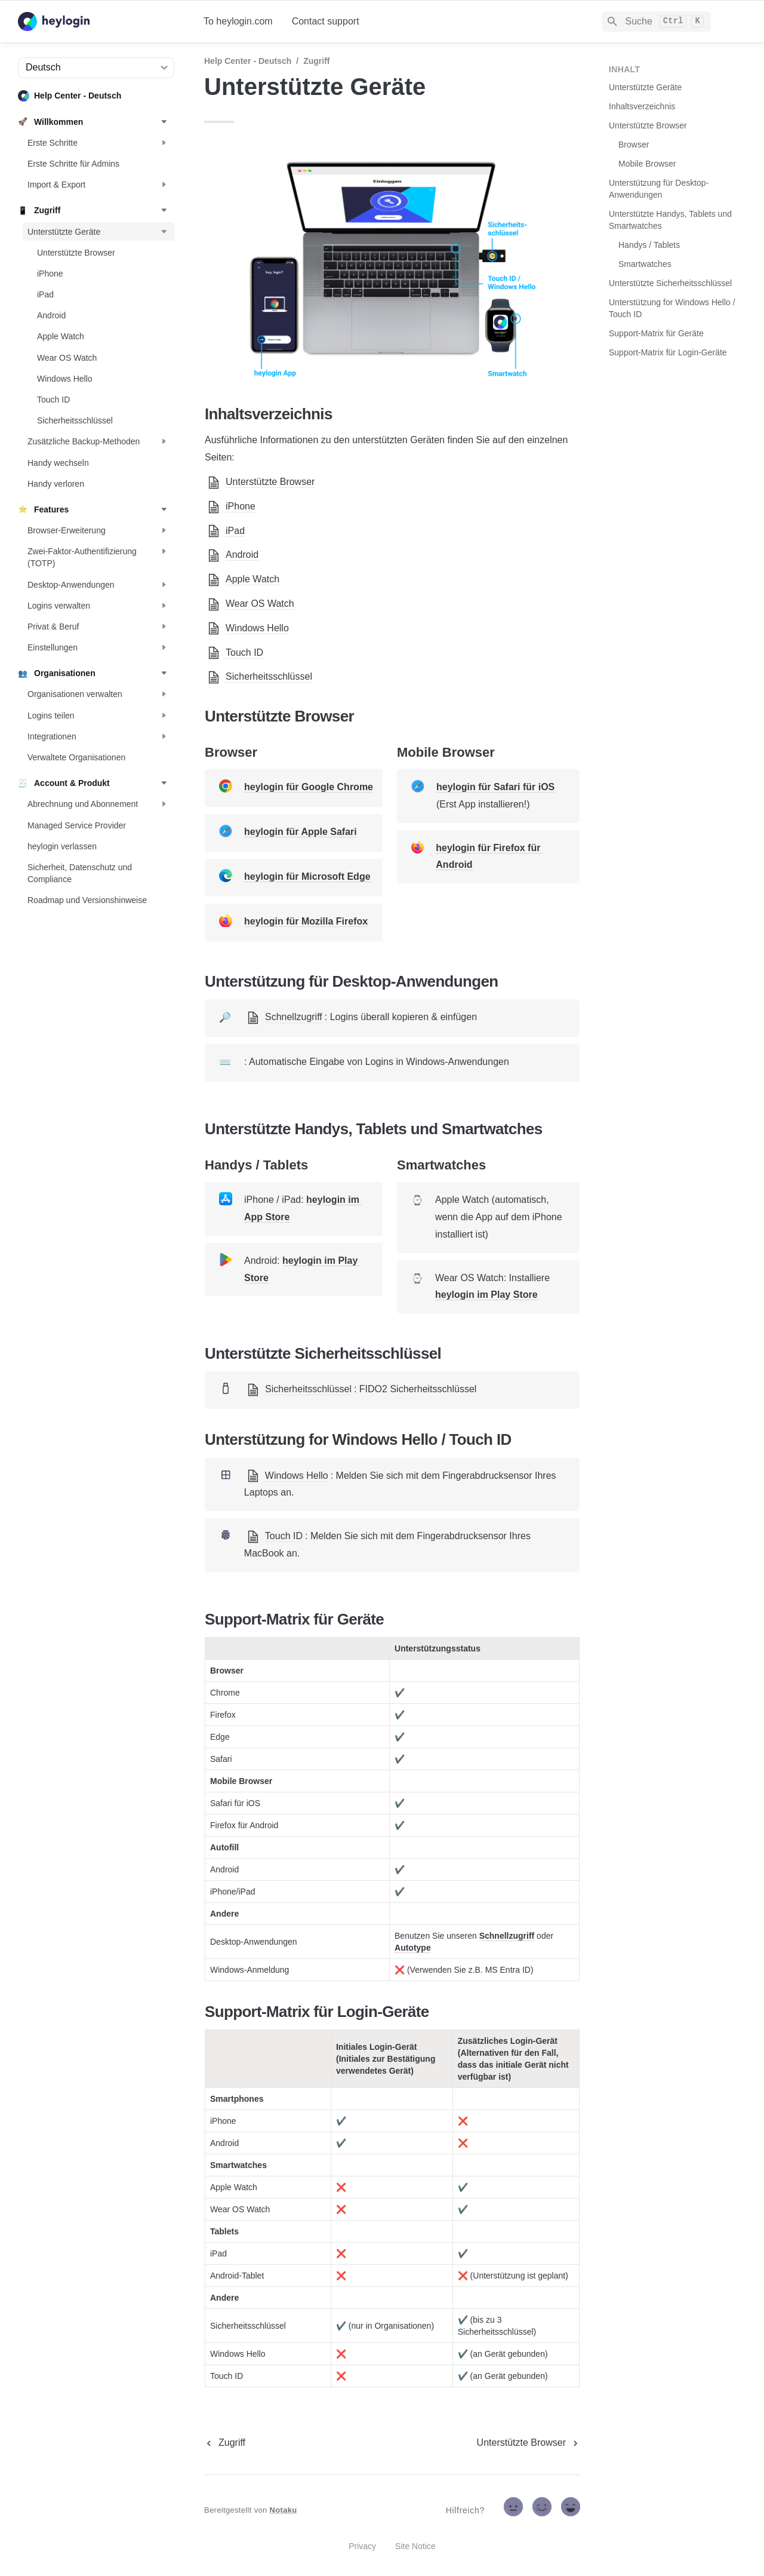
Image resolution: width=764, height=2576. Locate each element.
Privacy (362, 2546)
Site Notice (415, 2546)
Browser (633, 144)
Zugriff (316, 61)
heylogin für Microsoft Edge (307, 876)
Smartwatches (644, 264)
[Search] (656, 21)
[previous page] (224, 2443)
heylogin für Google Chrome (308, 787)
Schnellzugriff (507, 1936)
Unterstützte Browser (648, 125)
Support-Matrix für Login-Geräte (668, 352)
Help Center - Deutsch (247, 61)
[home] (101, 21)
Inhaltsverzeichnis (642, 106)
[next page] (528, 2443)
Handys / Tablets (649, 245)
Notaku (283, 2510)
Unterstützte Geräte (645, 87)
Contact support (325, 21)
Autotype (413, 1947)
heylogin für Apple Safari (300, 832)
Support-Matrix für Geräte (656, 333)
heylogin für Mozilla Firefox (306, 921)
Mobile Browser (647, 163)
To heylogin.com (238, 21)
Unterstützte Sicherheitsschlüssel (670, 283)
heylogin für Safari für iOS (495, 787)
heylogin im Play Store (486, 1294)
